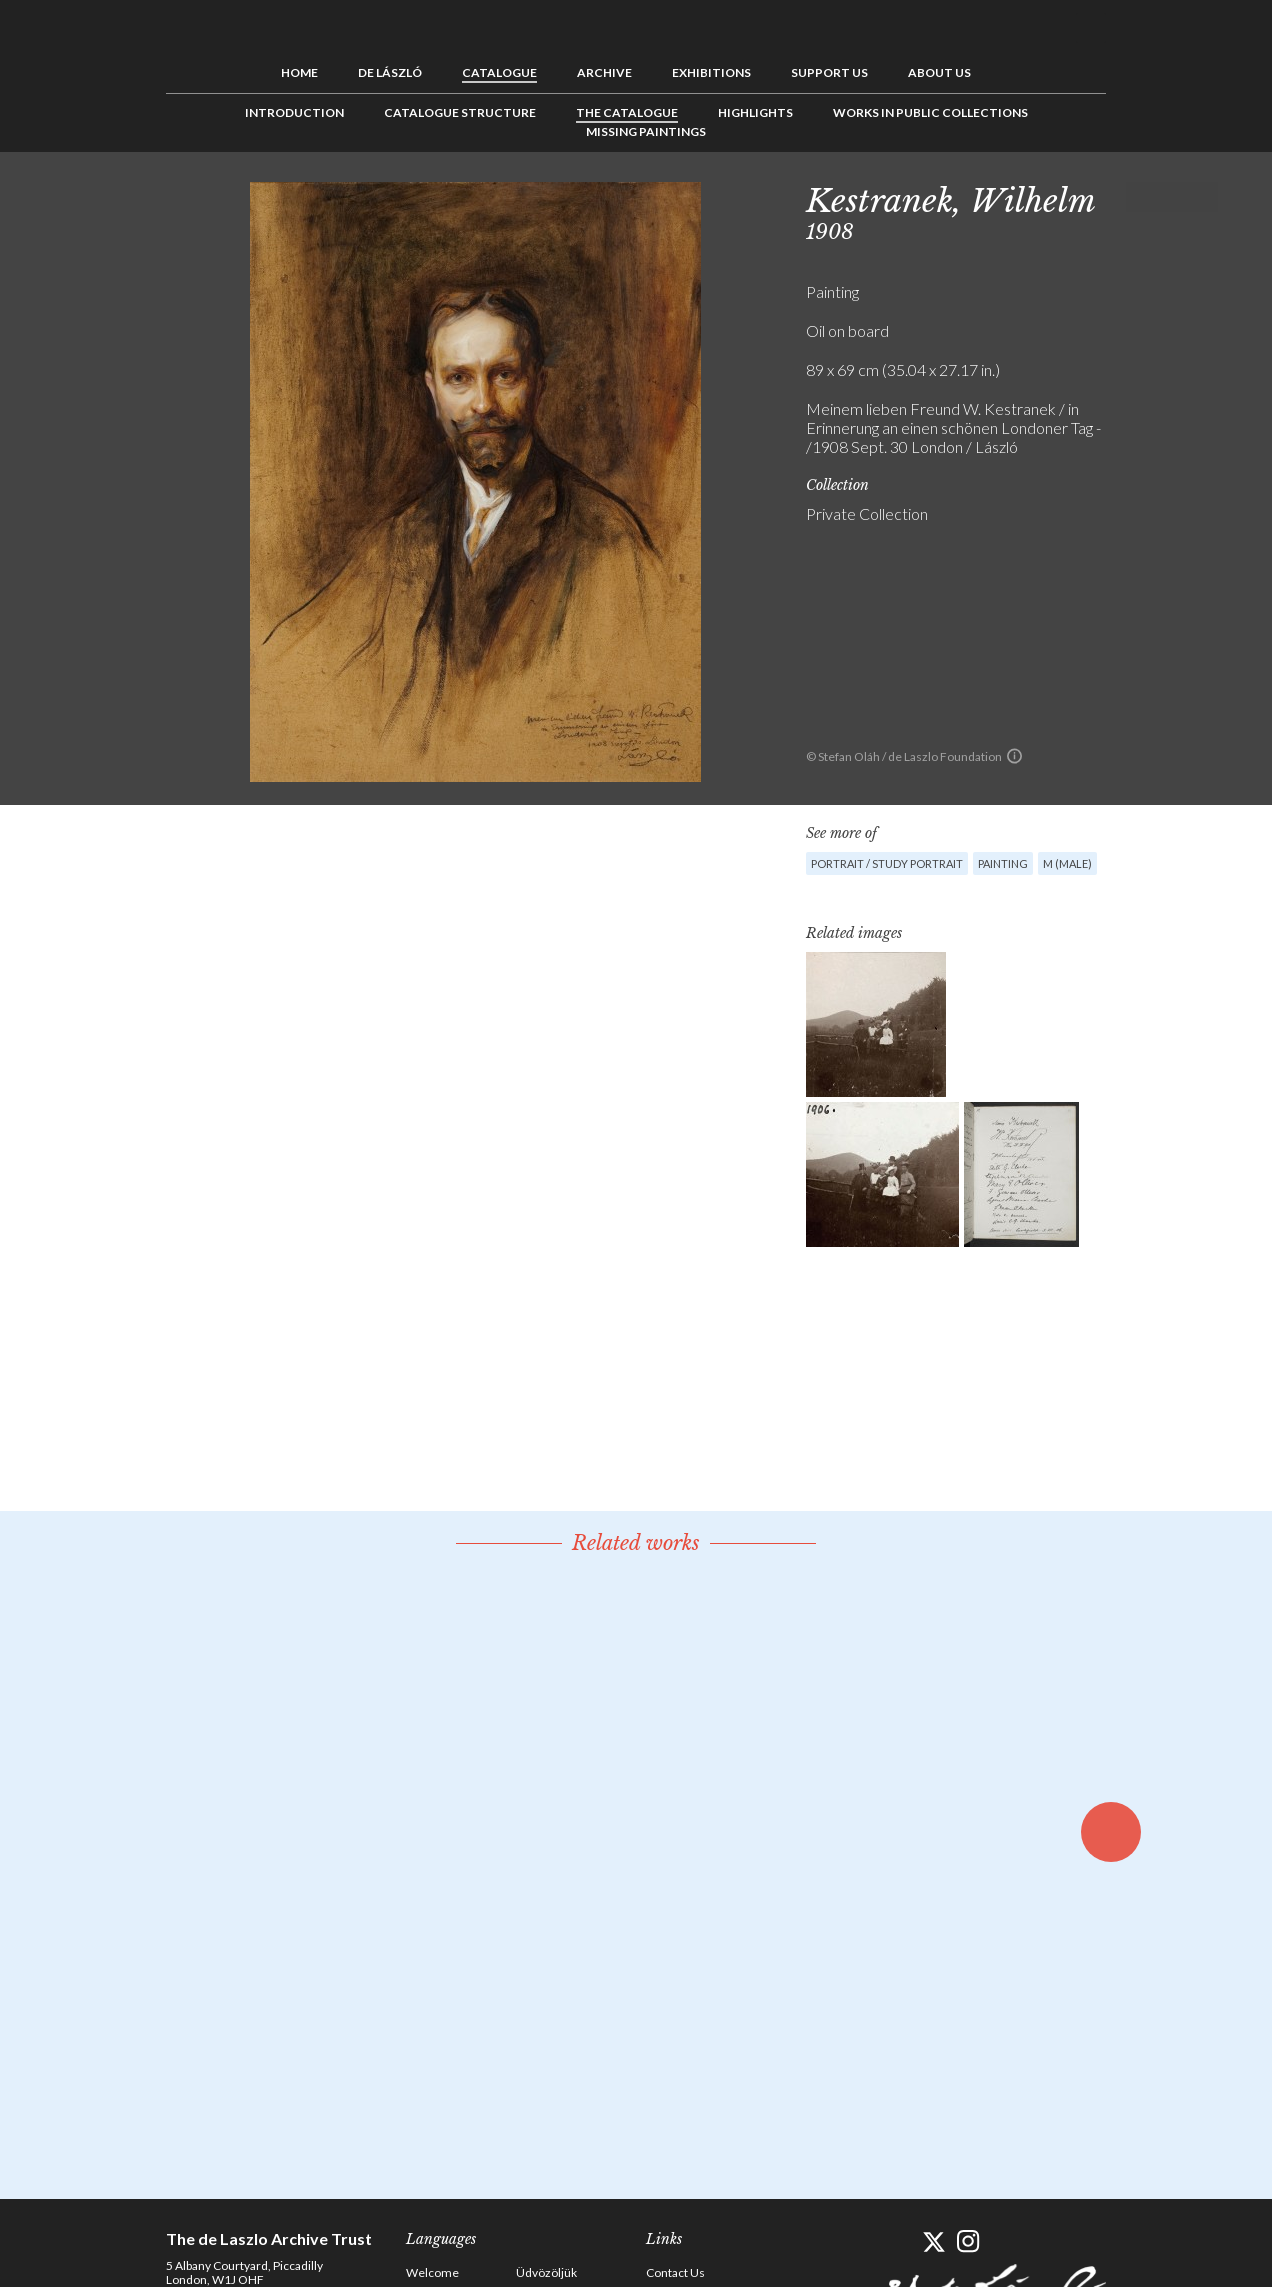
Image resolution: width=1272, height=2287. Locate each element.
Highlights (755, 112)
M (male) (1067, 863)
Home (299, 72)
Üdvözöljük (546, 2272)
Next (1203, 197)
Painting (1003, 863)
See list (1172, 197)
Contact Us (675, 2272)
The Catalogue (627, 112)
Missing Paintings (646, 131)
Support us (829, 72)
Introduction (294, 112)
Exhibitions (711, 72)
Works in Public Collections (930, 112)
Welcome (432, 2272)
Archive (604, 72)
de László (390, 72)
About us (939, 72)
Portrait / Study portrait (887, 863)
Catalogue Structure (460, 112)
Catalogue (499, 72)
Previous (1141, 197)
